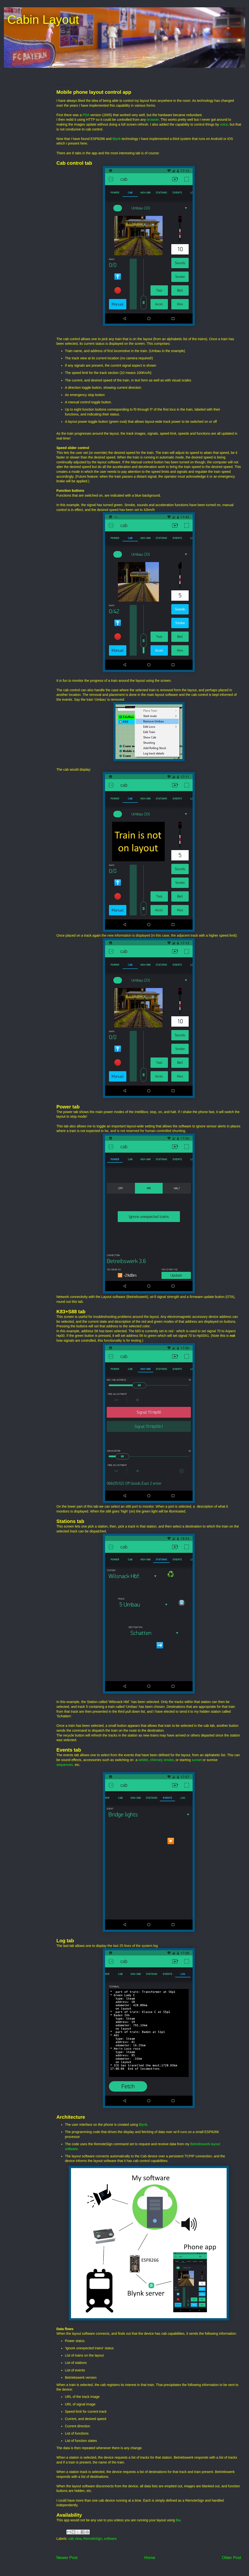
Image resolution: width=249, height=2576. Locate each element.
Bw (178, 2520)
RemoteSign (92, 2539)
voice (224, 124)
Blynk (117, 139)
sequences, (65, 1765)
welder (143, 1760)
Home (149, 2557)
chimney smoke (162, 1760)
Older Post (231, 2557)
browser (152, 119)
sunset (197, 1760)
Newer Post (67, 2557)
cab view (74, 2539)
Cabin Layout (41, 19)
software (110, 2539)
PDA (85, 115)
